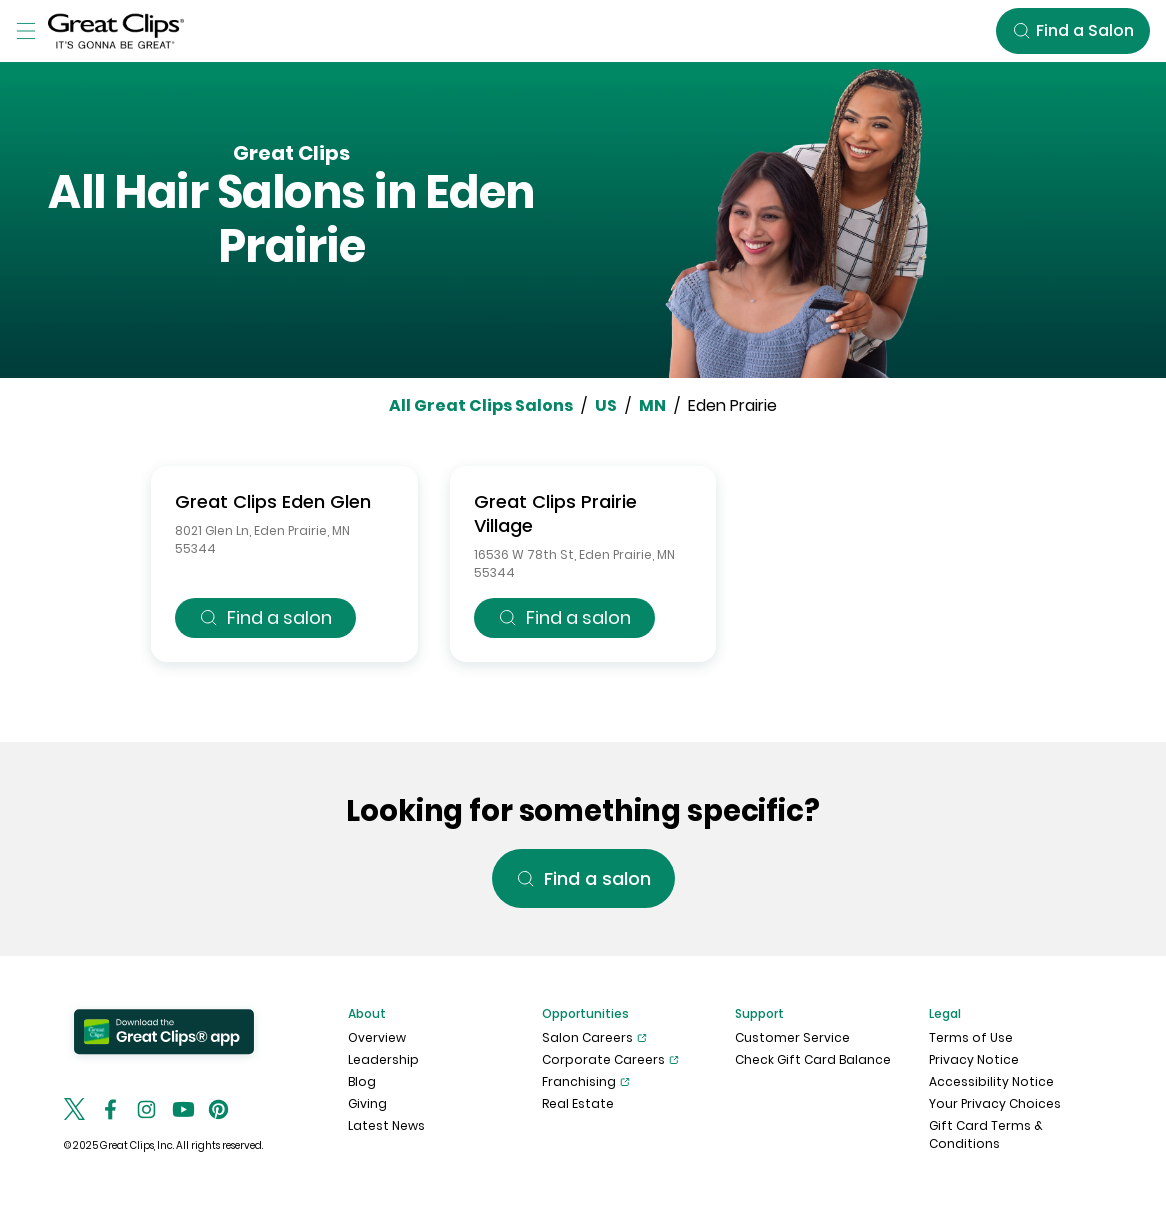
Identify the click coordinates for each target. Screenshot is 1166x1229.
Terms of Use (971, 1037)
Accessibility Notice (991, 1081)
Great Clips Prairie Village (555, 513)
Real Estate (578, 1103)
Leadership (383, 1059)
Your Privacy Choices (995, 1103)
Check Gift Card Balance (813, 1059)
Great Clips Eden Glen (273, 501)
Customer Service (792, 1037)
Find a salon (265, 617)
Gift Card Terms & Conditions (986, 1134)
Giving (367, 1103)
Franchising (586, 1082)
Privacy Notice (974, 1059)
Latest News (386, 1125)
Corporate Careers (610, 1060)
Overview (377, 1037)
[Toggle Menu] (26, 31)
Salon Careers (594, 1038)
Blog (362, 1081)
